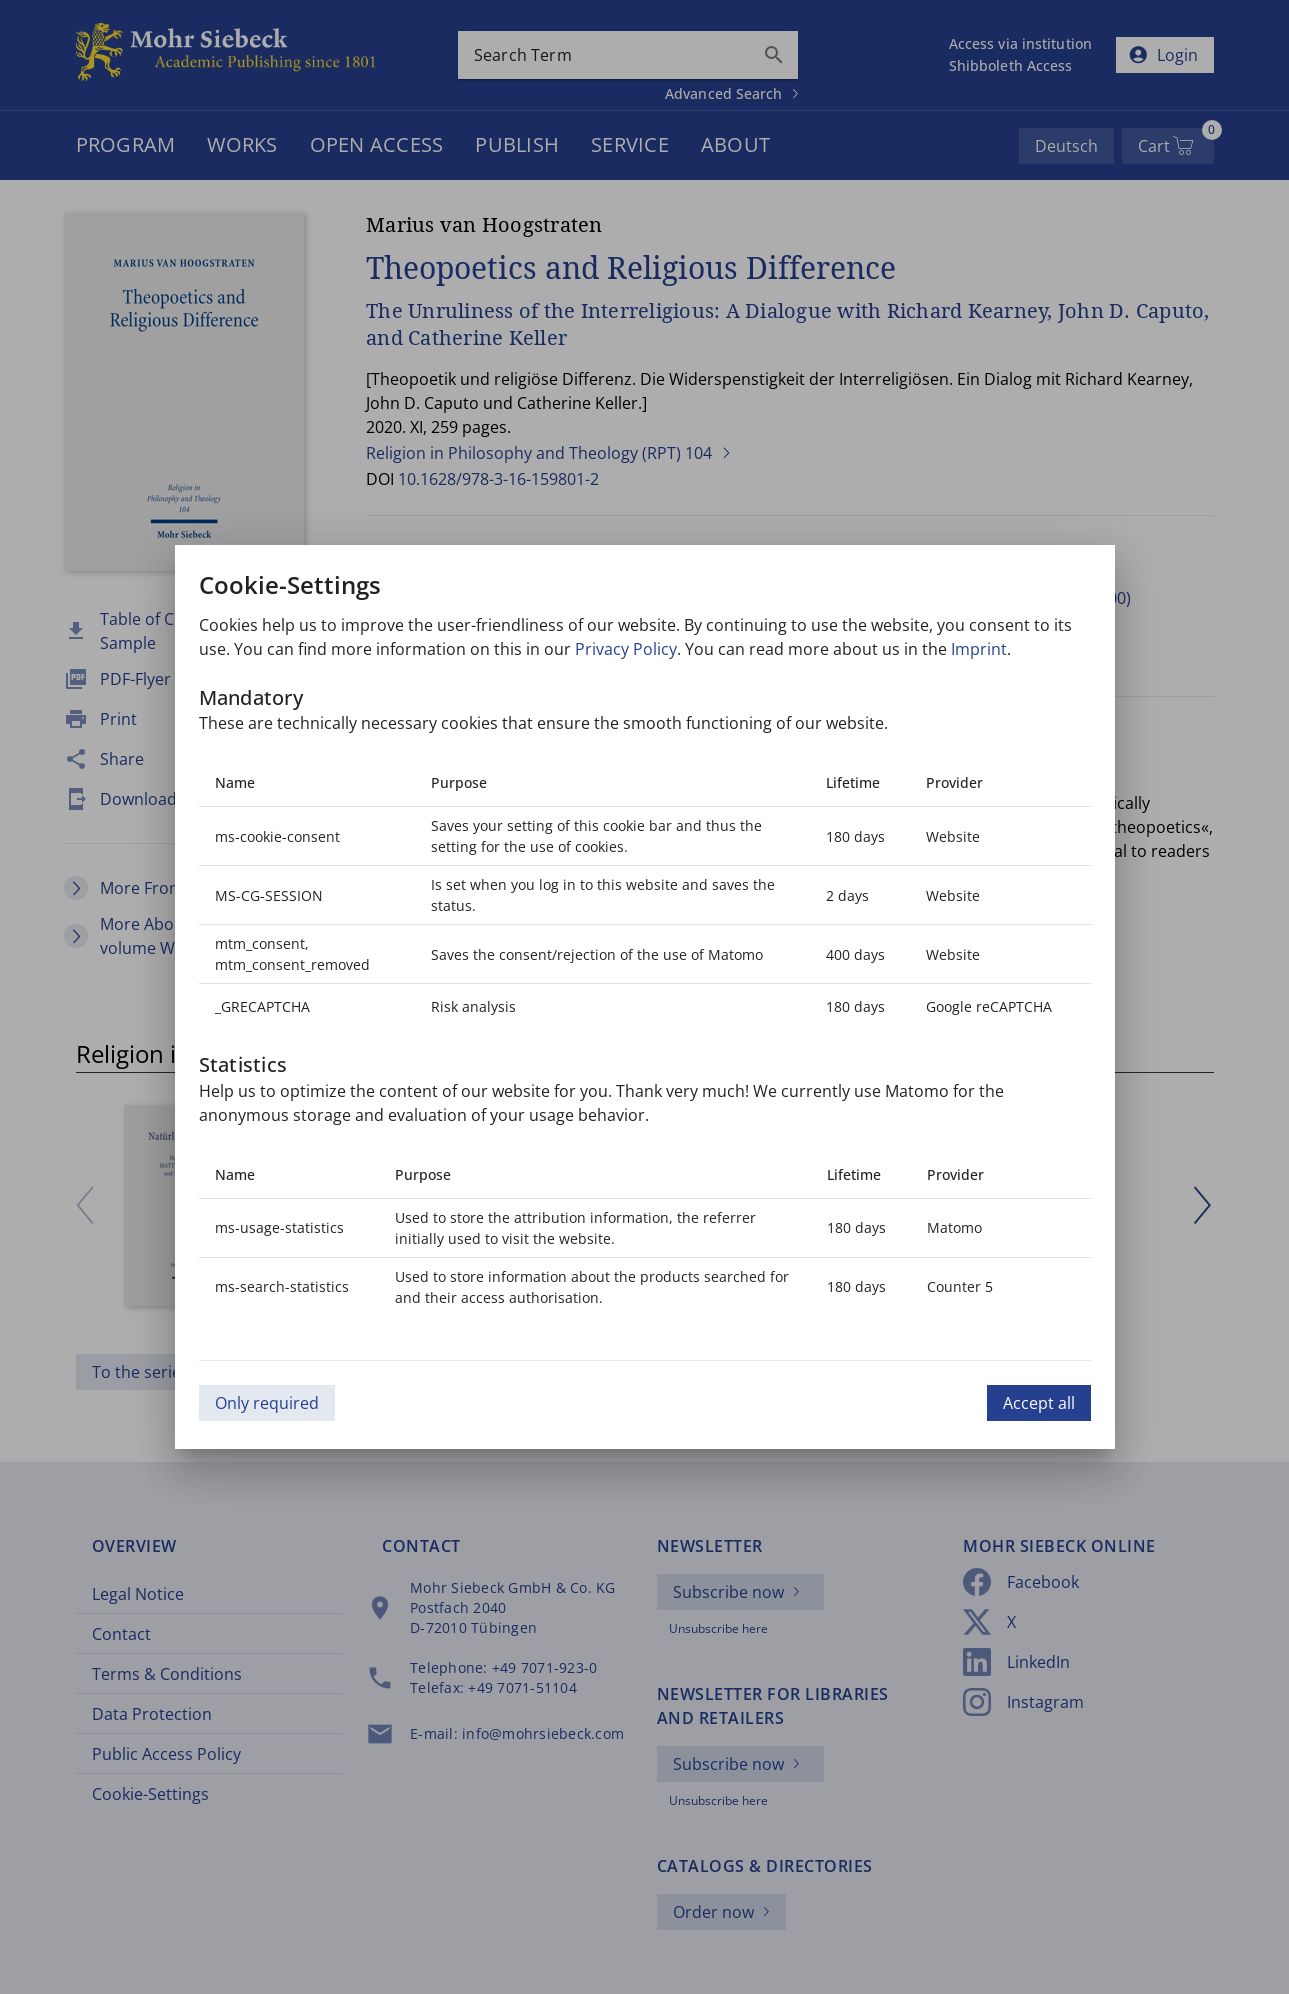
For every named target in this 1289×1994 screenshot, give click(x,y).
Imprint (979, 649)
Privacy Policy (626, 649)
